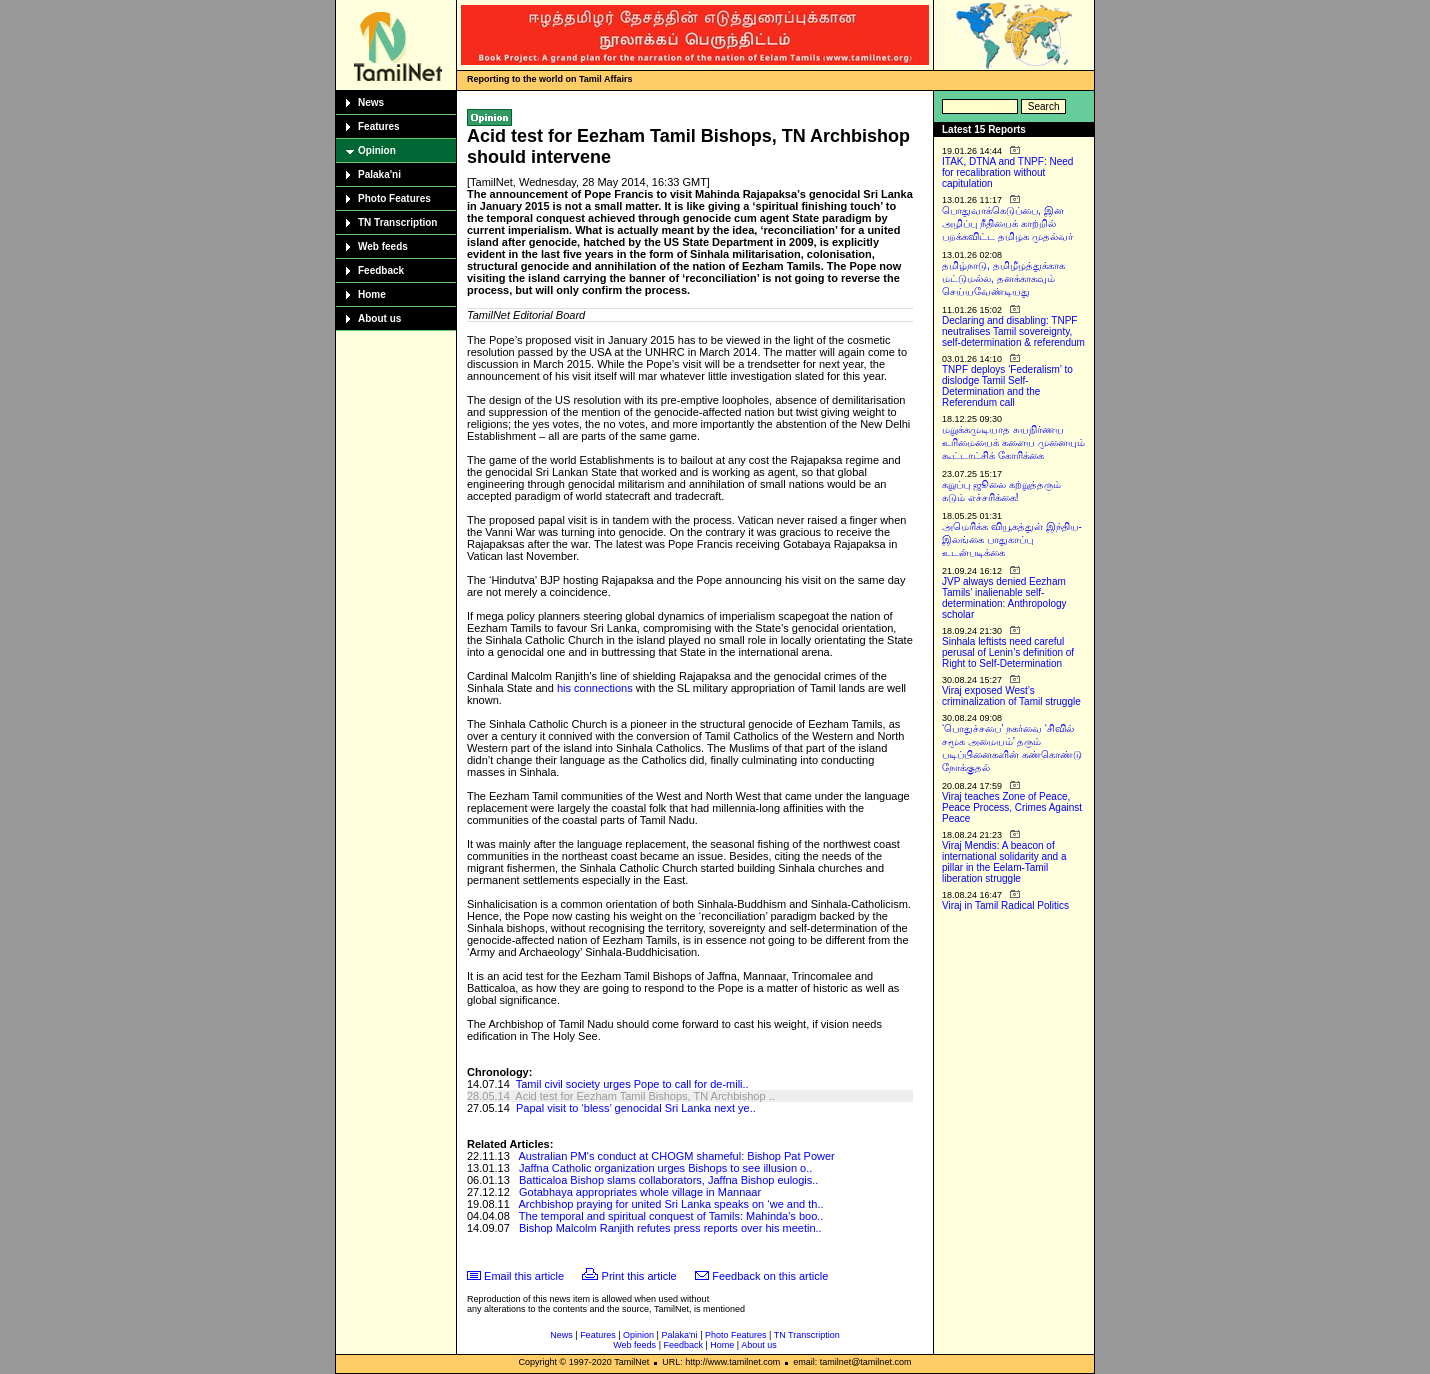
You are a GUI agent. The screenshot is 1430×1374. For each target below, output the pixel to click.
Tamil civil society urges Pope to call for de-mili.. (632, 1084)
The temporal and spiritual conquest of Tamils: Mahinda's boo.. (671, 1216)
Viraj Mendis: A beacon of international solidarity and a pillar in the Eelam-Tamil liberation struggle (1004, 862)
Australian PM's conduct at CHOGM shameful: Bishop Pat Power (676, 1156)
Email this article (524, 1276)
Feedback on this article (770, 1276)
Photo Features (394, 198)
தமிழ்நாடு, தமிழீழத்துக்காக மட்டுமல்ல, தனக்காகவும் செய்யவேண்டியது (1003, 278)
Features (379, 126)
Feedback (381, 270)
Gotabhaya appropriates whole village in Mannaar (640, 1192)
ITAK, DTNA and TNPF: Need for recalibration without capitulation (1007, 172)
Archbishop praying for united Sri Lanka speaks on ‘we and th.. (670, 1204)
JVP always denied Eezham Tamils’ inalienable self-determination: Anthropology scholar (1004, 598)
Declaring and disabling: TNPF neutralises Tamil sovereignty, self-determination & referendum (1013, 331)
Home (372, 294)
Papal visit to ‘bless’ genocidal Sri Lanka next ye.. (636, 1108)
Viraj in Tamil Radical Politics (1005, 905)
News (371, 102)
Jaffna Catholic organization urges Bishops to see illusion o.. (665, 1168)
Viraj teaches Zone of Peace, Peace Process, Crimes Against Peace (1012, 807)
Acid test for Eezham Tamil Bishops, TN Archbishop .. (644, 1096)
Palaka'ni (379, 174)
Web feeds (383, 246)
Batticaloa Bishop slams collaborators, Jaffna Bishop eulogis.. (668, 1180)
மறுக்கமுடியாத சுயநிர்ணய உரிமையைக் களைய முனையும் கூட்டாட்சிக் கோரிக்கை (1013, 442)
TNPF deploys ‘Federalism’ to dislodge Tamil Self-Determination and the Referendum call (1007, 386)
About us (379, 318)
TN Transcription (397, 222)
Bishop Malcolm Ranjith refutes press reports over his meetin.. (670, 1228)
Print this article (639, 1276)
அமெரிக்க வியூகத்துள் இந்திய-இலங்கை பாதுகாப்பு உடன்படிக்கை (1012, 539)
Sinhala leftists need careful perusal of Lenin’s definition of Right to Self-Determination (1008, 652)
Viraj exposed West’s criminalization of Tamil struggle (1011, 696)
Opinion (377, 150)
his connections (595, 688)
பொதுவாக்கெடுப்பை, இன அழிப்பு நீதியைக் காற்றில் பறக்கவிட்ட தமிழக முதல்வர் (1007, 223)
